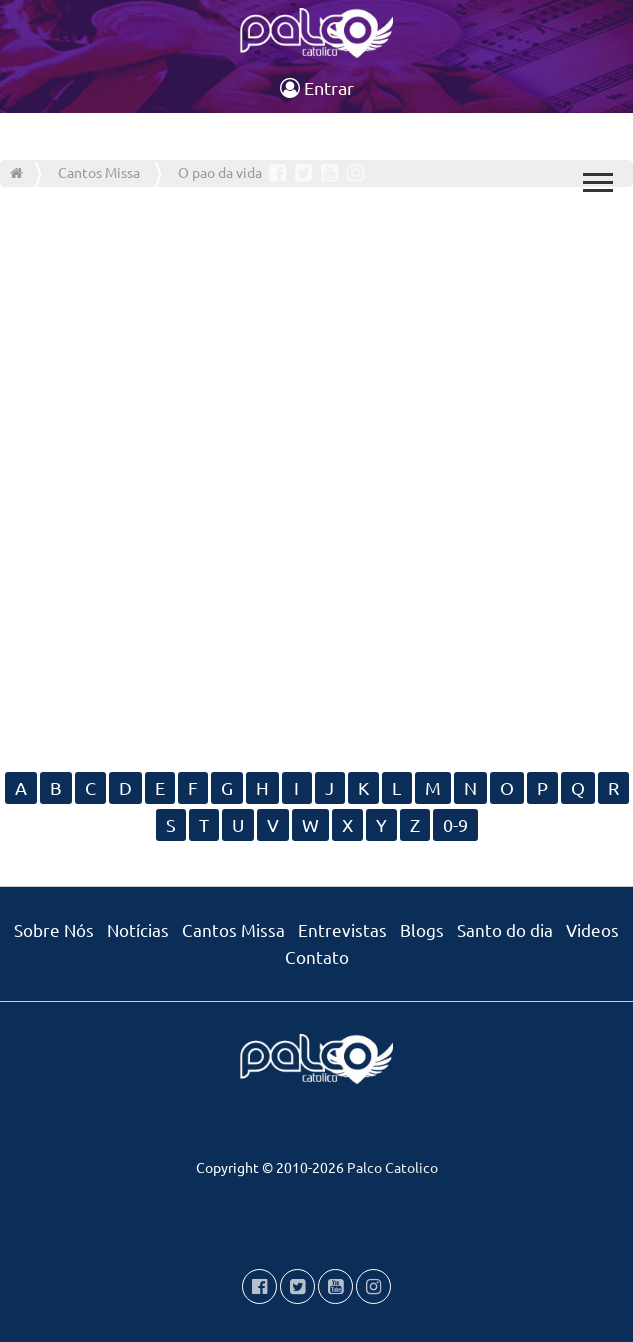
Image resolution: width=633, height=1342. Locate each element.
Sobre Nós (54, 929)
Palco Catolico (392, 1167)
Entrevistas (342, 929)
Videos (592, 929)
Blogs (422, 929)
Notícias (138, 929)
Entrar (317, 87)
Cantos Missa (233, 929)
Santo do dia (505, 929)
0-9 (455, 824)
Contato (317, 956)
